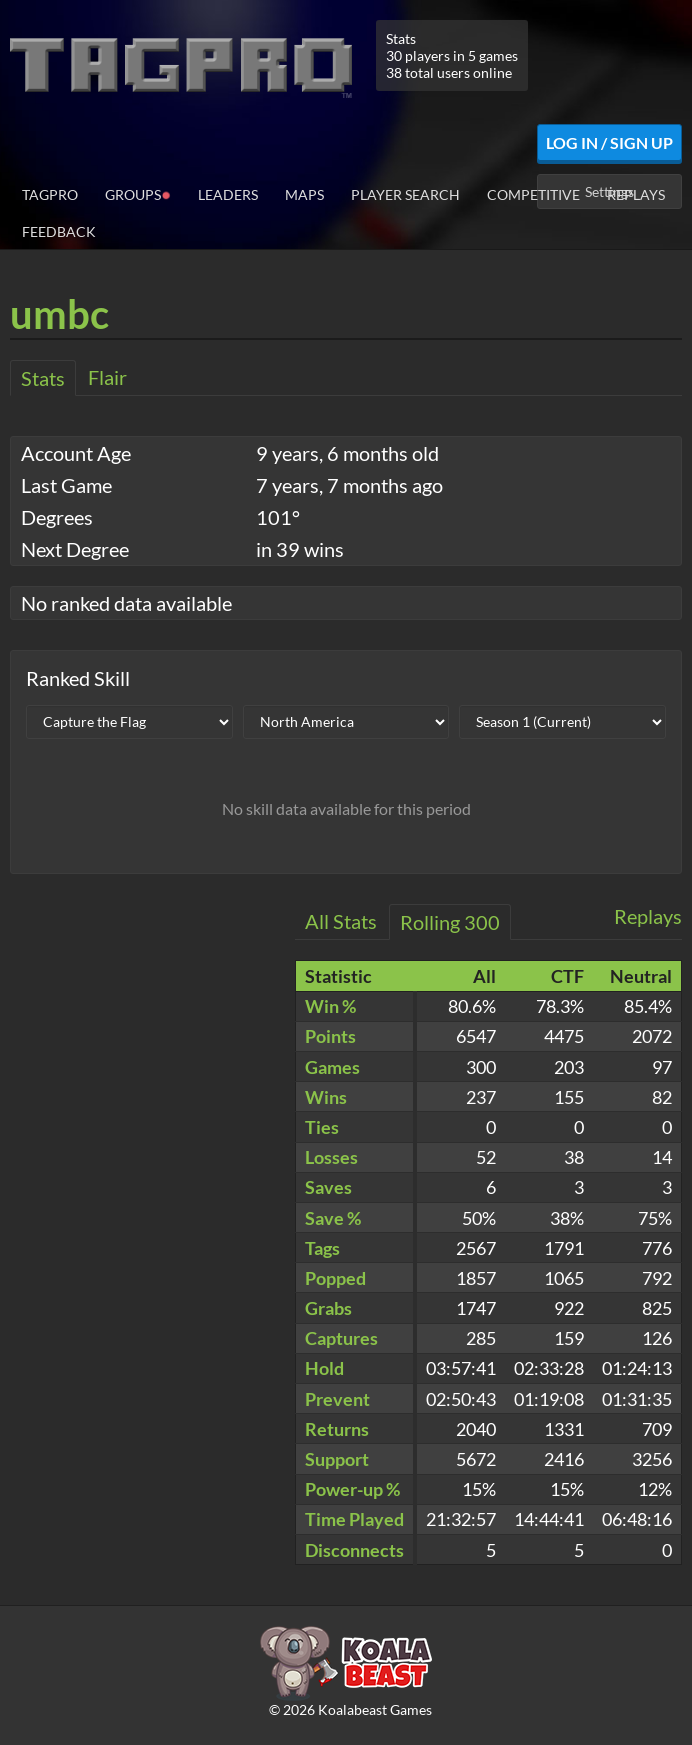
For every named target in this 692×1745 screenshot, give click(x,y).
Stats (43, 378)
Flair (107, 377)
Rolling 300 (450, 922)
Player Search (405, 194)
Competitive (533, 194)
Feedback (59, 231)
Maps (304, 194)
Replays (636, 194)
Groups (138, 193)
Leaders (228, 194)
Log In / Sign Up (609, 142)
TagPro (50, 194)
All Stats (341, 921)
